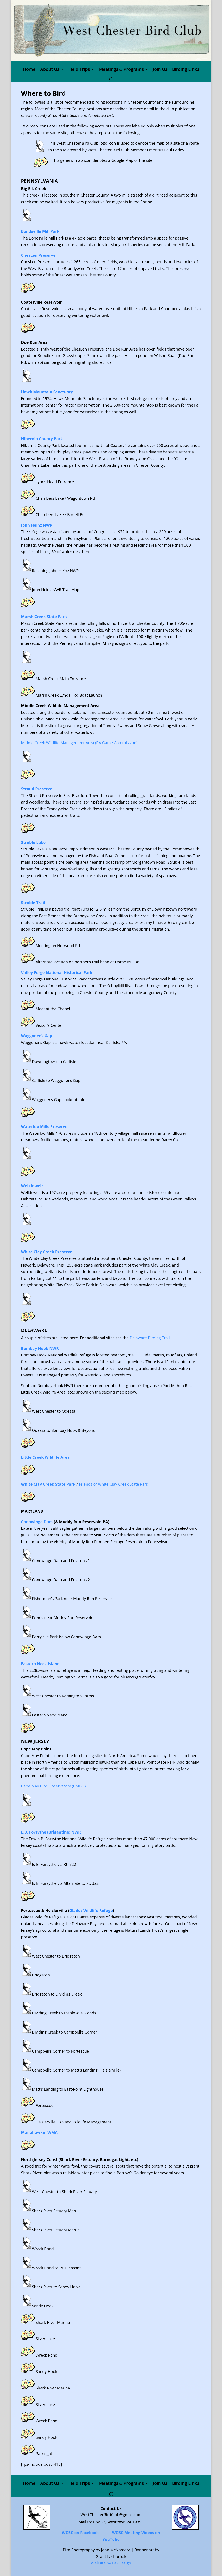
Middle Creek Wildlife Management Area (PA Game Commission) (79, 742)
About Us (49, 70)
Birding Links (185, 70)
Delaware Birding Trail (150, 1337)
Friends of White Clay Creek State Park (113, 1484)
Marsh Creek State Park (44, 616)
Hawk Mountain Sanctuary (47, 391)
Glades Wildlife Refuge (91, 1910)
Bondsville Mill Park (40, 231)
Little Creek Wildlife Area (45, 1457)
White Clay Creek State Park (48, 1484)
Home (29, 70)
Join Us (160, 70)
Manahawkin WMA (39, 2132)
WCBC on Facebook (80, 2532)
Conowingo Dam (37, 1521)
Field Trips (79, 70)
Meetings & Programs (121, 70)
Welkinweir (32, 1185)
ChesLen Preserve (38, 255)
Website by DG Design (111, 2563)
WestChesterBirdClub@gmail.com (111, 2514)
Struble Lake (33, 842)
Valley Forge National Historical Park (56, 972)
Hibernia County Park (42, 438)
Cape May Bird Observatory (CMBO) (53, 1786)
